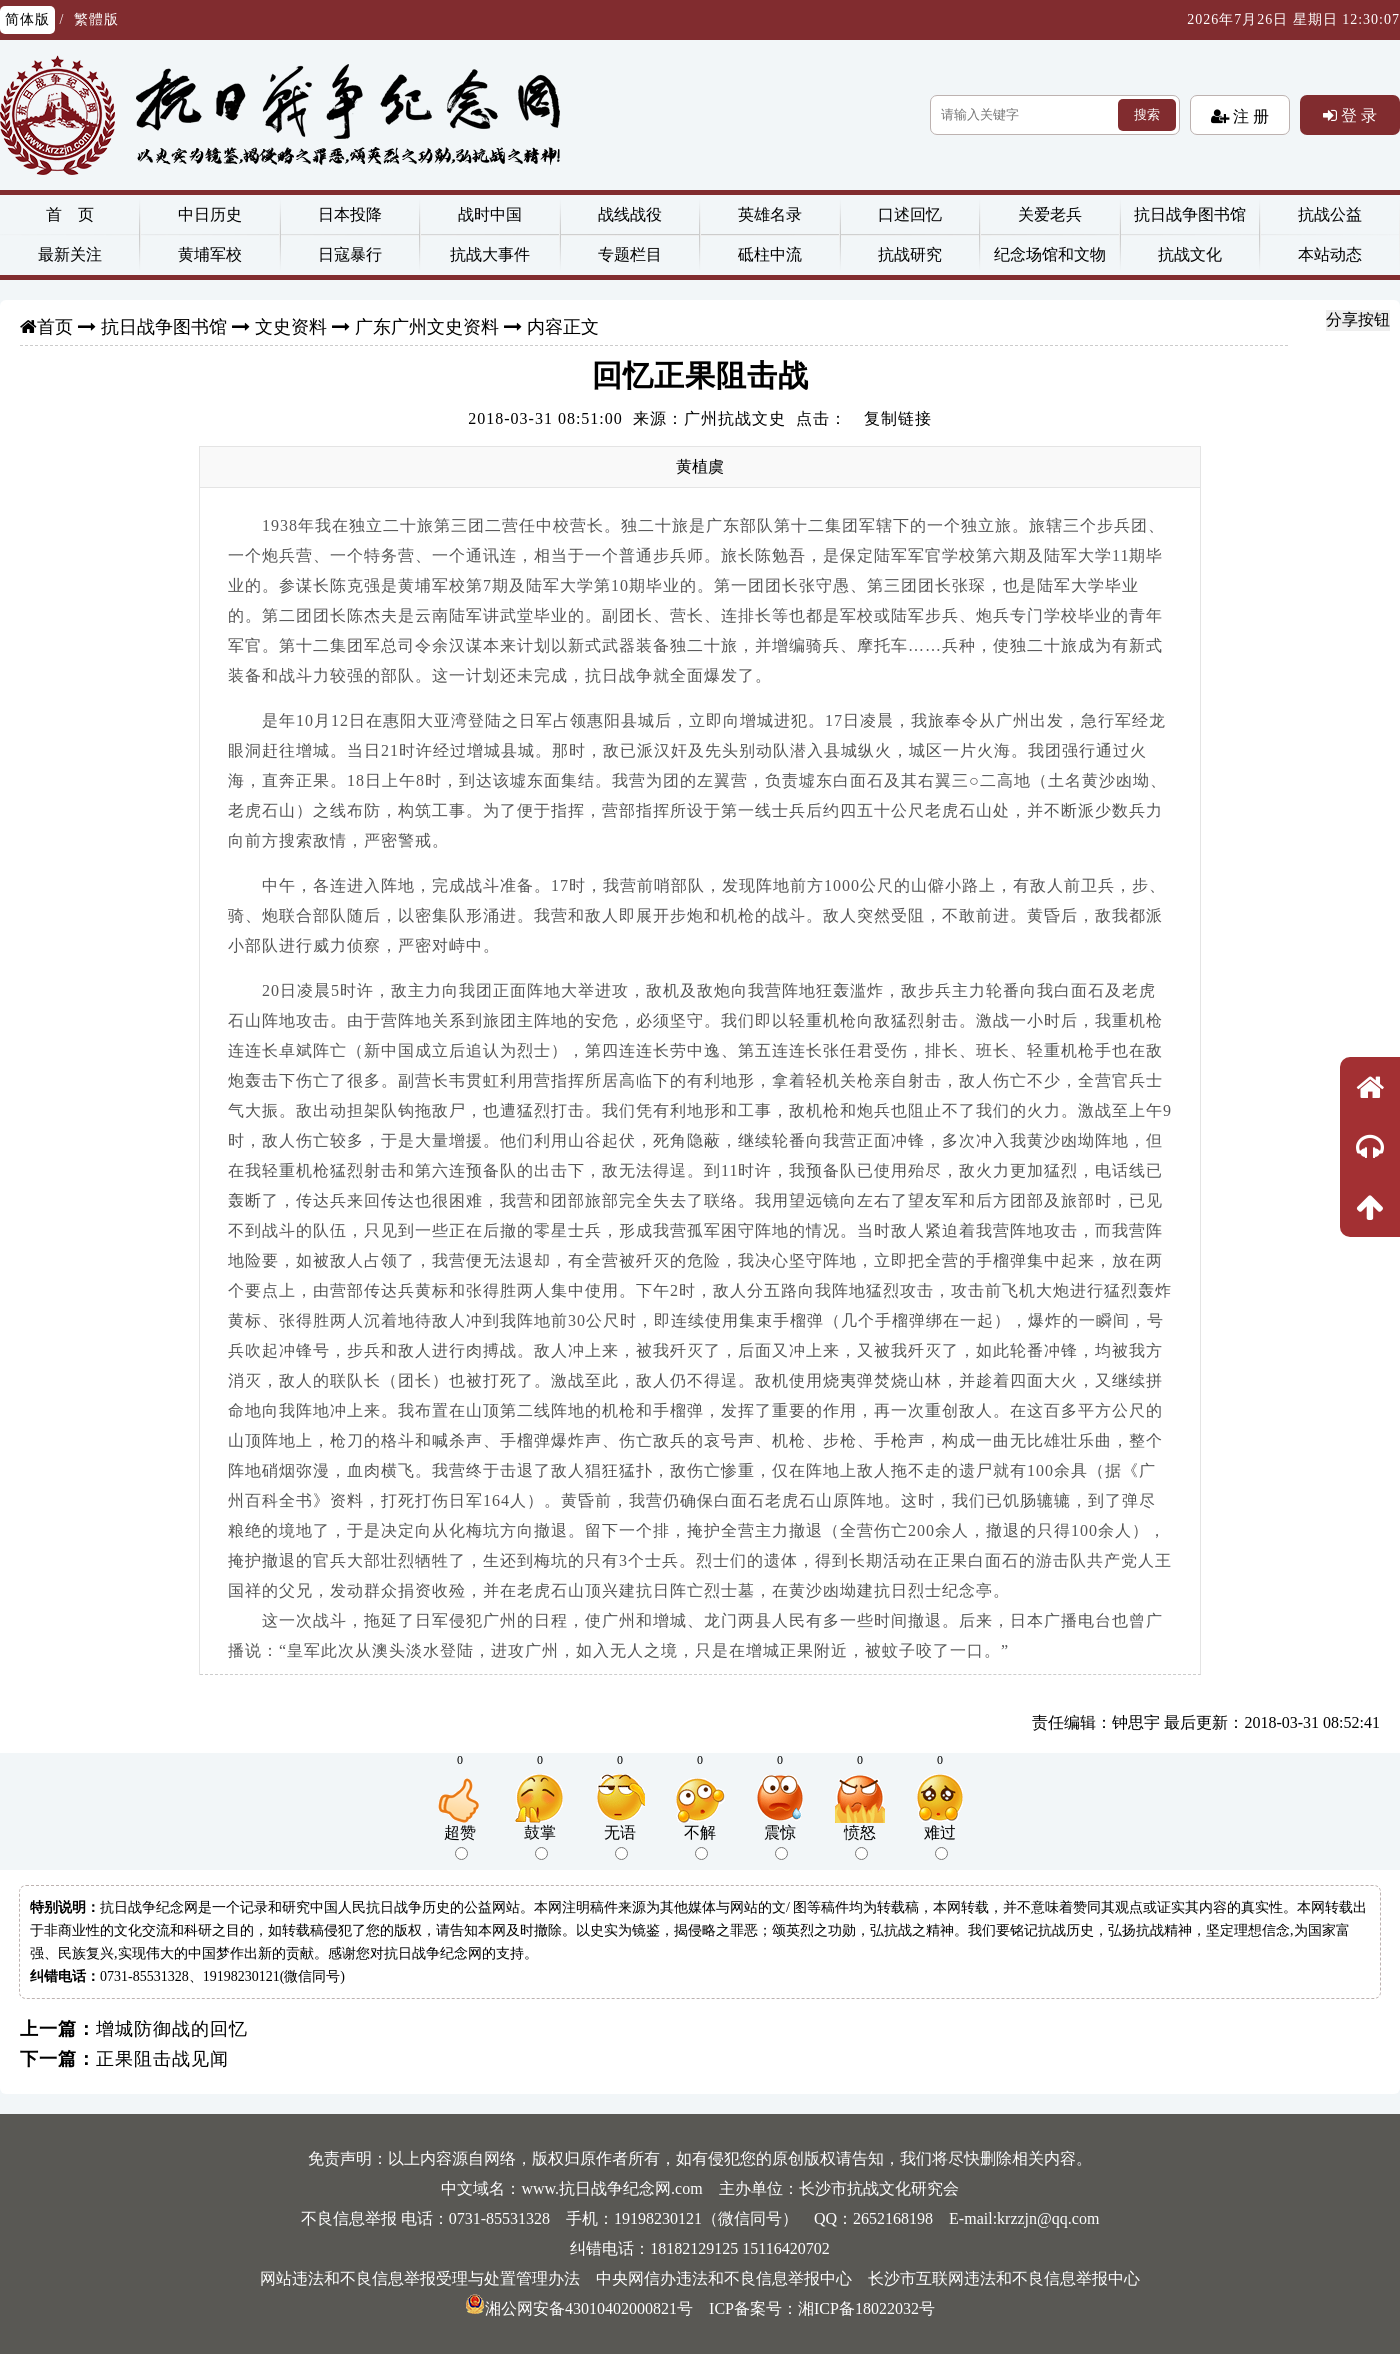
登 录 (1357, 115)
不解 (700, 1842)
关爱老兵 (1050, 214)
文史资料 (291, 327)
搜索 (1147, 114)
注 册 (1249, 116)
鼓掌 (540, 1842)
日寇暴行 (350, 254)
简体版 (27, 19)
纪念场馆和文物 (1050, 254)
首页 (55, 327)
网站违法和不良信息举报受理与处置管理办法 (420, 2278)
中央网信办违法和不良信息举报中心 (724, 2278)
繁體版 (96, 19)
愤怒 (860, 1842)
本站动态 (1330, 254)
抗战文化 (1190, 254)
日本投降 (350, 214)
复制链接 (898, 418)
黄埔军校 (210, 254)
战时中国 (490, 214)
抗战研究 (910, 254)
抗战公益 (1330, 214)
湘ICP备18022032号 (866, 2308)
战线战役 (630, 214)
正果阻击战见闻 (162, 2059)
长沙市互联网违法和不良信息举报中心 (1004, 2278)
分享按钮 (1358, 319)
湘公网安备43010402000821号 (579, 2308)
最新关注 (70, 254)
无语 (620, 1842)
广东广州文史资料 (427, 327)
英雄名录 (770, 214)
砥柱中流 (770, 254)
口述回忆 (910, 214)
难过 (940, 1842)
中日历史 (210, 214)
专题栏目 (630, 254)
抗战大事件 (490, 254)
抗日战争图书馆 (1190, 214)
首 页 (70, 214)
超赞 (460, 1842)
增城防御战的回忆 (172, 2029)
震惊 (780, 1842)
